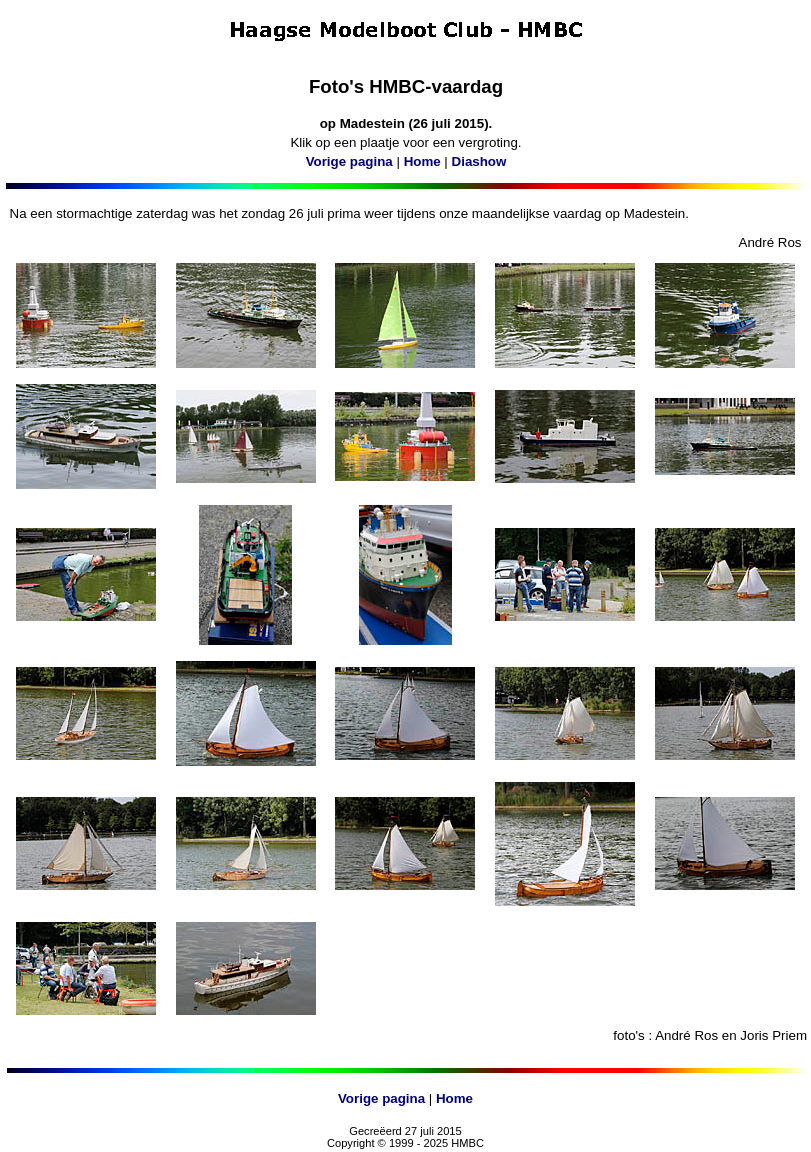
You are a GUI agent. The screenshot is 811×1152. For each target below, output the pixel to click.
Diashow (479, 161)
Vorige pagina (349, 161)
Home (422, 161)
